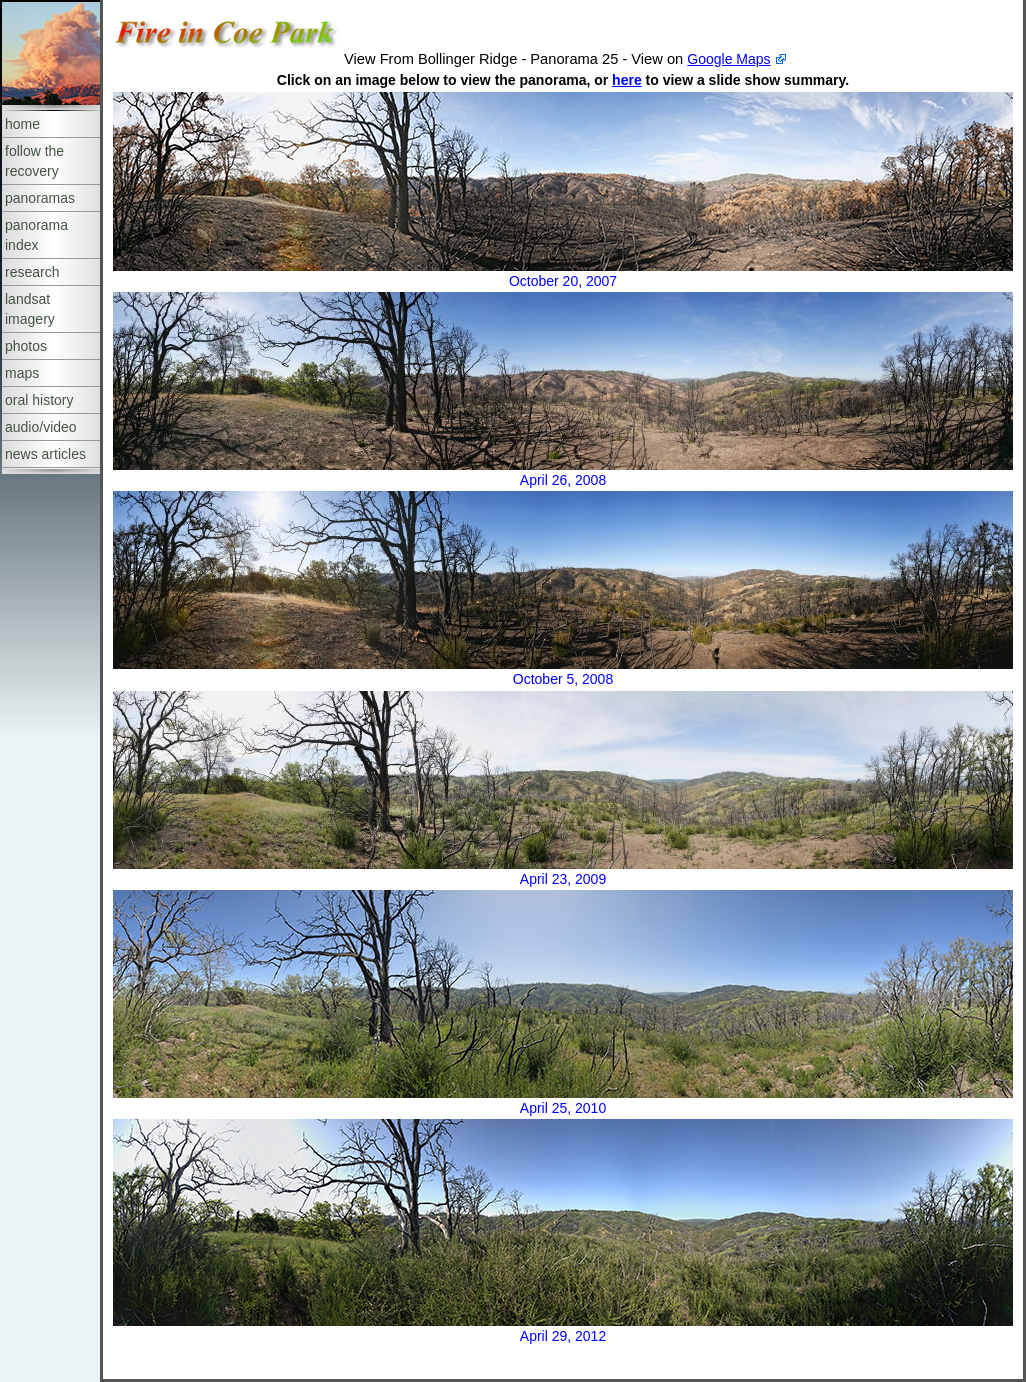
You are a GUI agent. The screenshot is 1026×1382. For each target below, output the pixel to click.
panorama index (36, 235)
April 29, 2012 (563, 1336)
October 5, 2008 (563, 679)
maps (22, 373)
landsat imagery (30, 309)
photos (26, 346)
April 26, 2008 (563, 480)
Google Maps (728, 59)
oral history (39, 400)
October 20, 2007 (563, 281)
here (627, 80)
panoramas (40, 198)
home (22, 124)
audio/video (41, 427)
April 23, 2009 (563, 879)
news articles (45, 454)
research (32, 272)
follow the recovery (34, 161)
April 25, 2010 (563, 1108)
